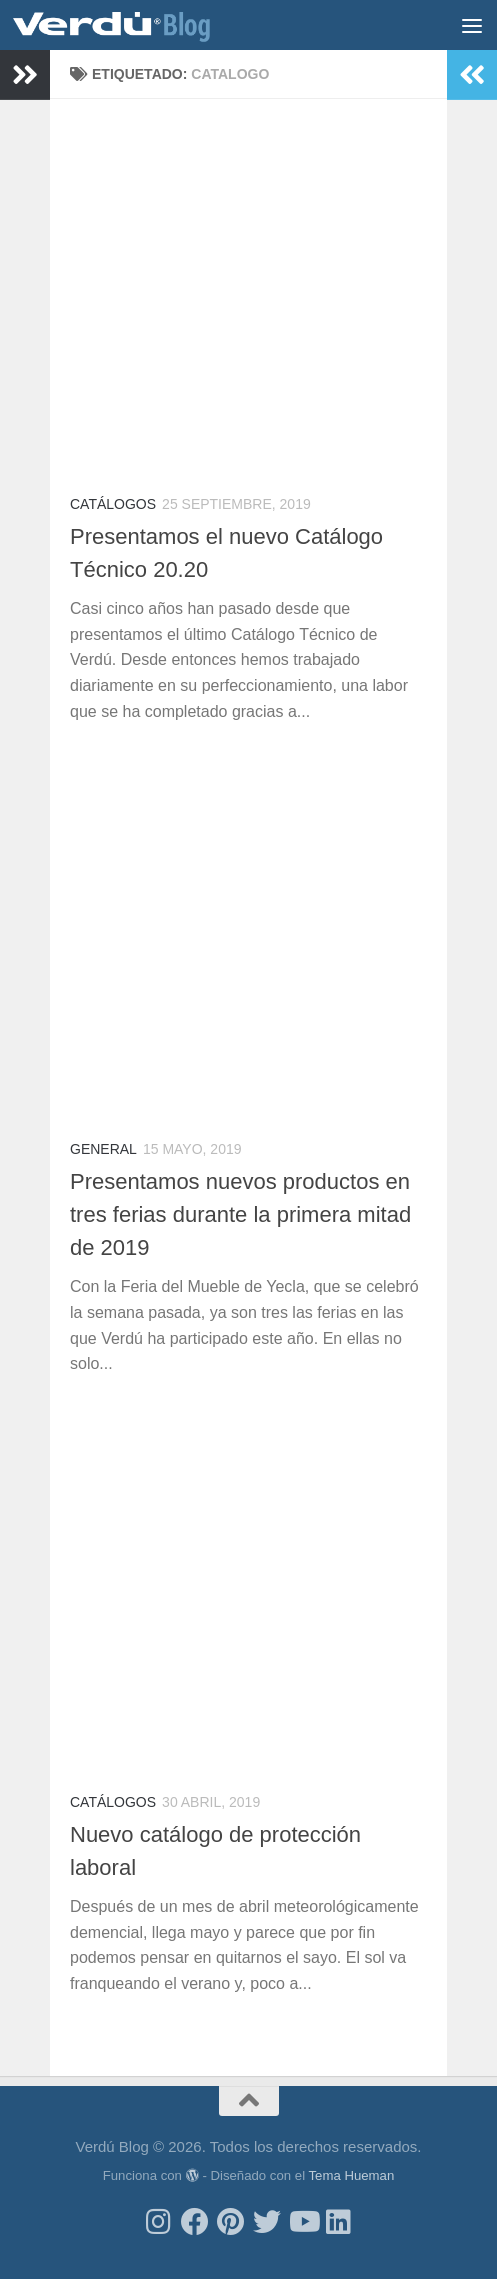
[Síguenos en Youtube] (303, 2222)
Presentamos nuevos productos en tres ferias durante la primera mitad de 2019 (240, 1214)
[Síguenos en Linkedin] (339, 2222)
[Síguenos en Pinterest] (231, 2222)
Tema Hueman (351, 2175)
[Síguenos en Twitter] (267, 2222)
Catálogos (113, 504)
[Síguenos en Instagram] (159, 2222)
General (103, 1149)
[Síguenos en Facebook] (195, 2222)
